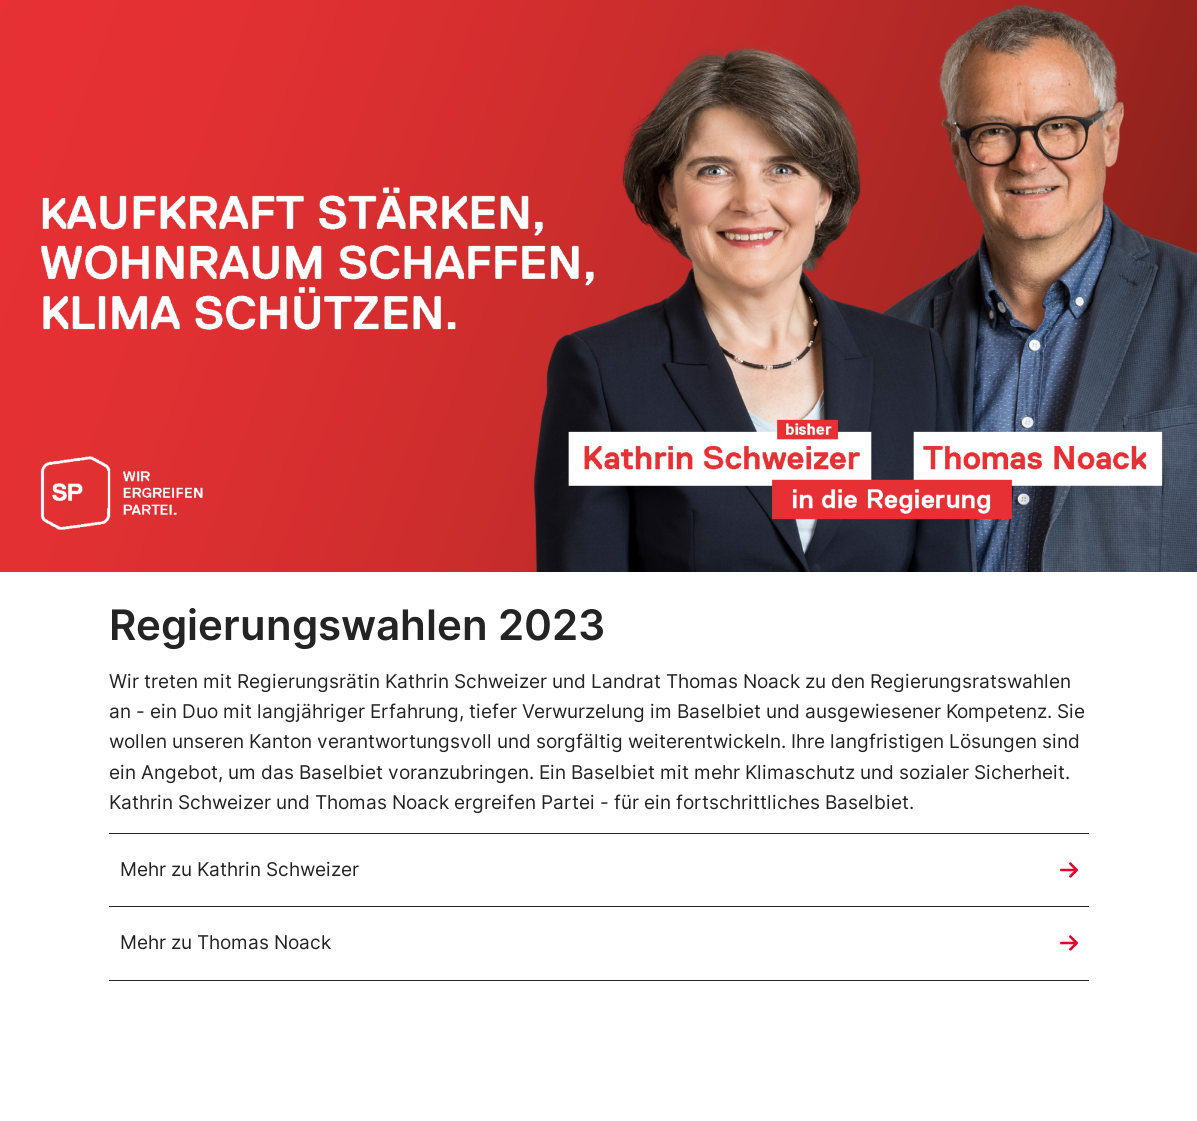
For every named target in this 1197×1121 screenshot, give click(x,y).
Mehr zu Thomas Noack (225, 942)
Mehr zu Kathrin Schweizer (239, 869)
